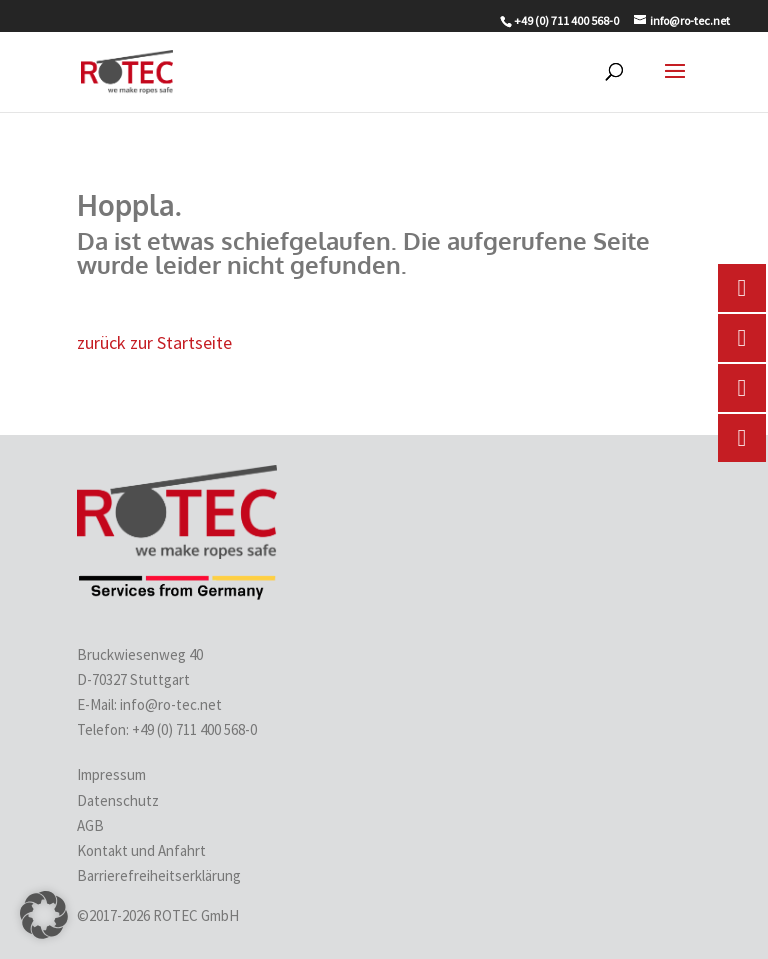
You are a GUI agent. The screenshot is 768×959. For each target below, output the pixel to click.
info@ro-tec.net (171, 704)
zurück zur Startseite (154, 342)
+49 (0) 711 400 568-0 (196, 729)
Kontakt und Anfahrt (141, 850)
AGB (90, 825)
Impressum (111, 774)
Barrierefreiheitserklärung (159, 875)
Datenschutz (118, 800)
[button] (44, 915)
